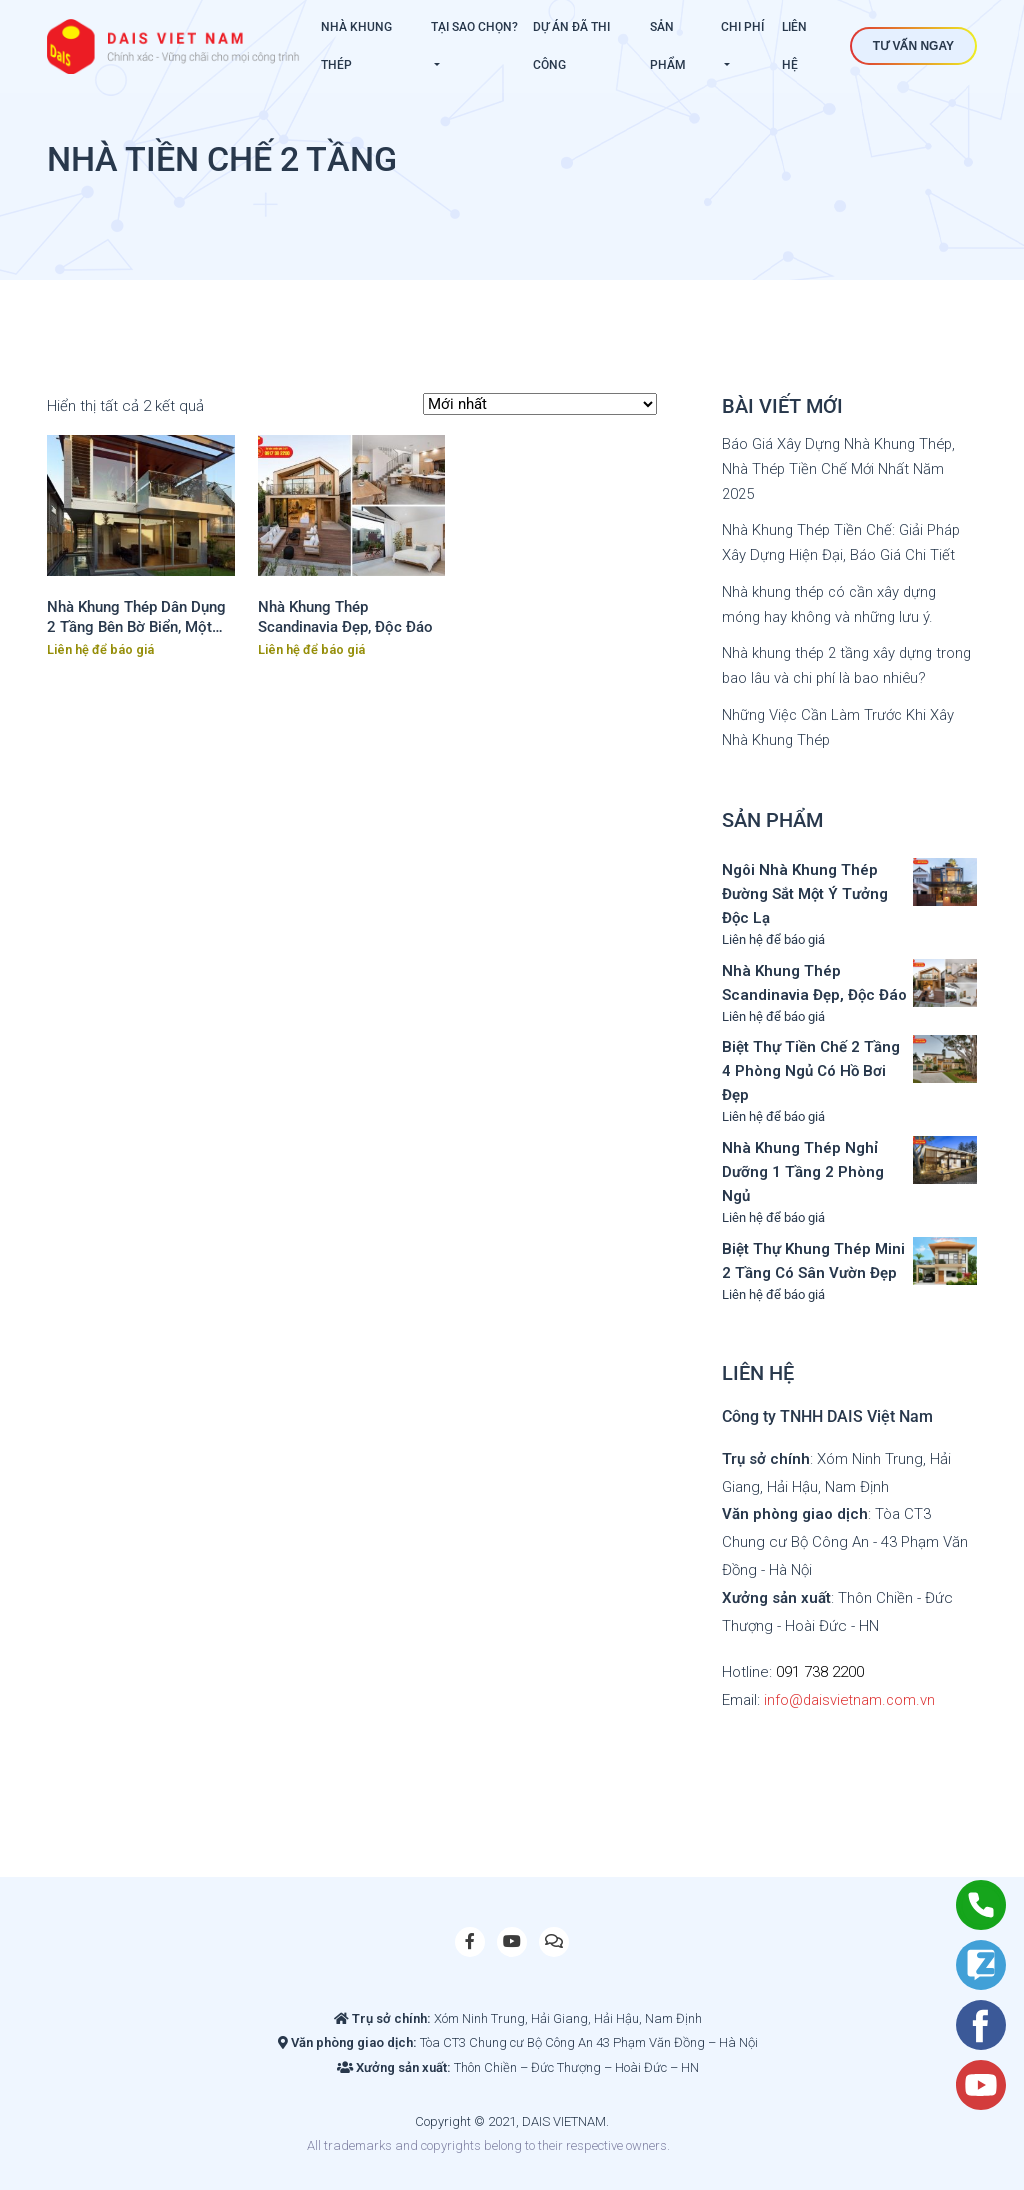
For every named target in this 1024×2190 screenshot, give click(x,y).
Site (707, 2137)
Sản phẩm (668, 46)
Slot (685, 2137)
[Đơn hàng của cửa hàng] (540, 404)
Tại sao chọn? (474, 27)
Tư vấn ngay (913, 46)
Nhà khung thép (356, 46)
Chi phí (742, 27)
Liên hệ (794, 46)
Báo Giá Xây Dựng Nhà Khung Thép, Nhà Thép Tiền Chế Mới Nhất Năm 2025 (840, 468)
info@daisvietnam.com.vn (851, 1692)
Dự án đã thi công (571, 46)
